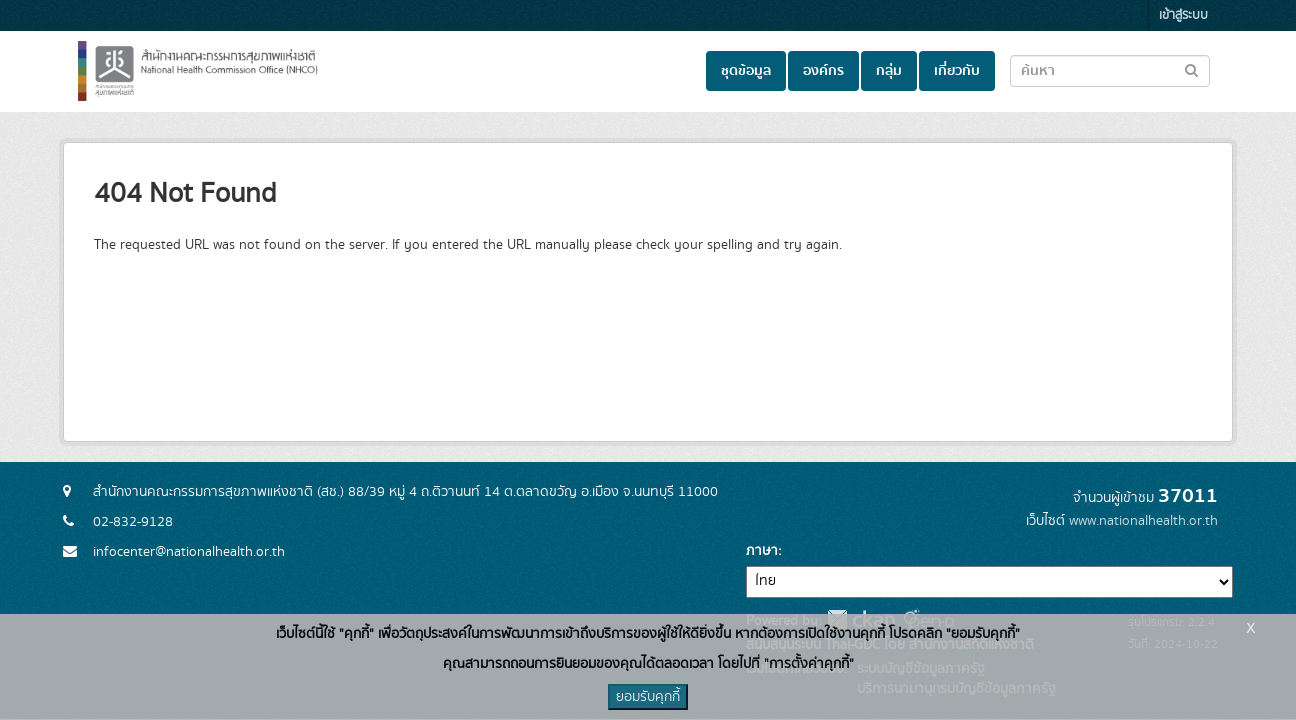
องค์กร (823, 71)
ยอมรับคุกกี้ (648, 697)
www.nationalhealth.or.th (1143, 521)
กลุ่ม (889, 71)
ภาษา (762, 551)
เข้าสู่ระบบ (1183, 15)
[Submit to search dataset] (1191, 69)
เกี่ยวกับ (957, 71)
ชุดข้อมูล (746, 71)
